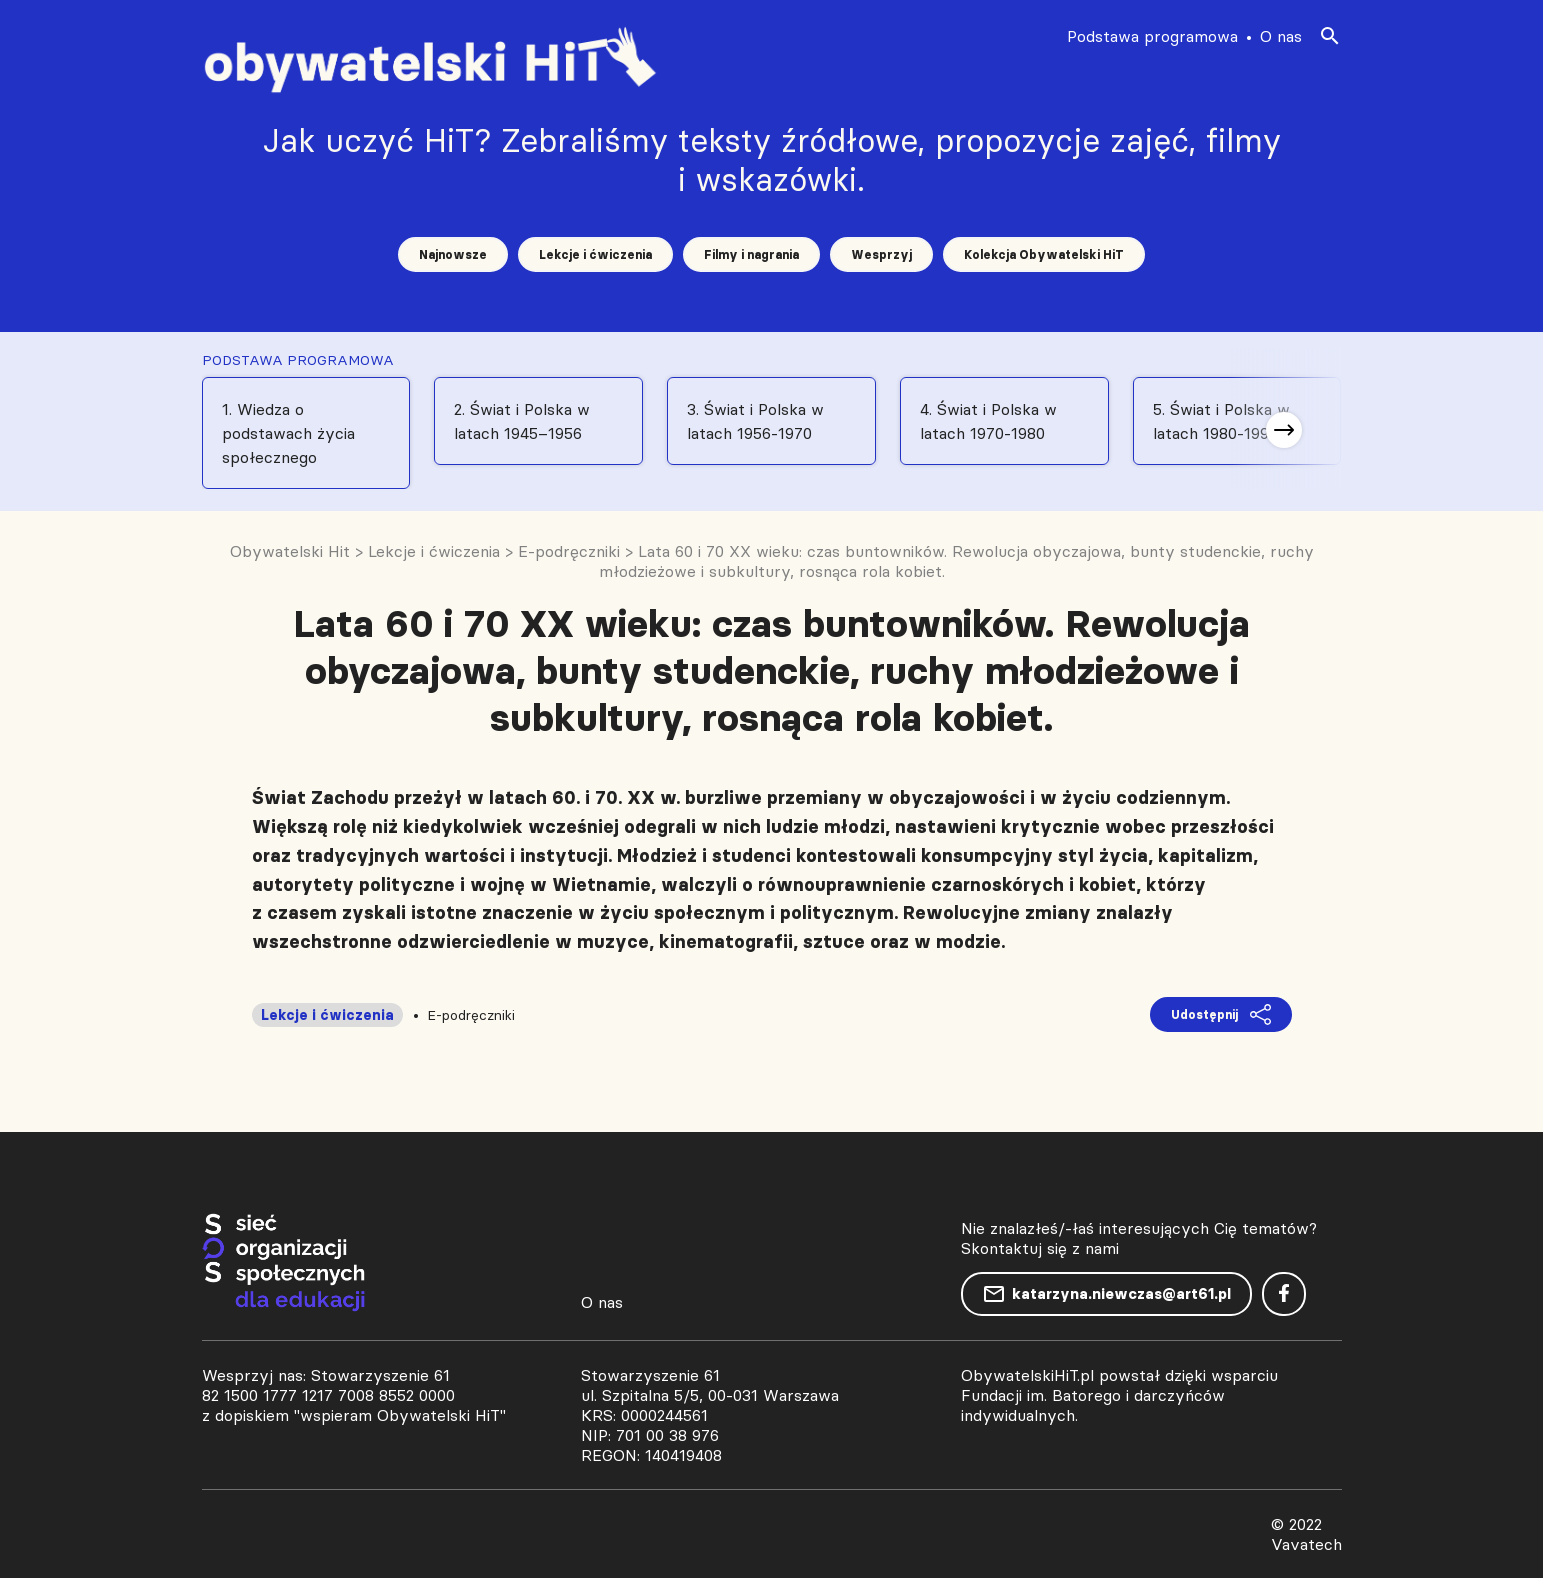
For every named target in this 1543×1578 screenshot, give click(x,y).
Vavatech (1306, 1544)
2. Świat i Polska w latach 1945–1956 (522, 421)
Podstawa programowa (1152, 36)
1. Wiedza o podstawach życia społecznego (288, 433)
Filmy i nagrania (751, 254)
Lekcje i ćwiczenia (595, 254)
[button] (1284, 430)
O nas (1281, 36)
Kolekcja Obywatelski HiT (1044, 254)
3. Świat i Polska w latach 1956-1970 (755, 421)
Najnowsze (453, 254)
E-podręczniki (471, 1015)
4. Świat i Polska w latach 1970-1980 (988, 421)
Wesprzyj (881, 254)
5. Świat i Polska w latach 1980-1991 (1221, 421)
